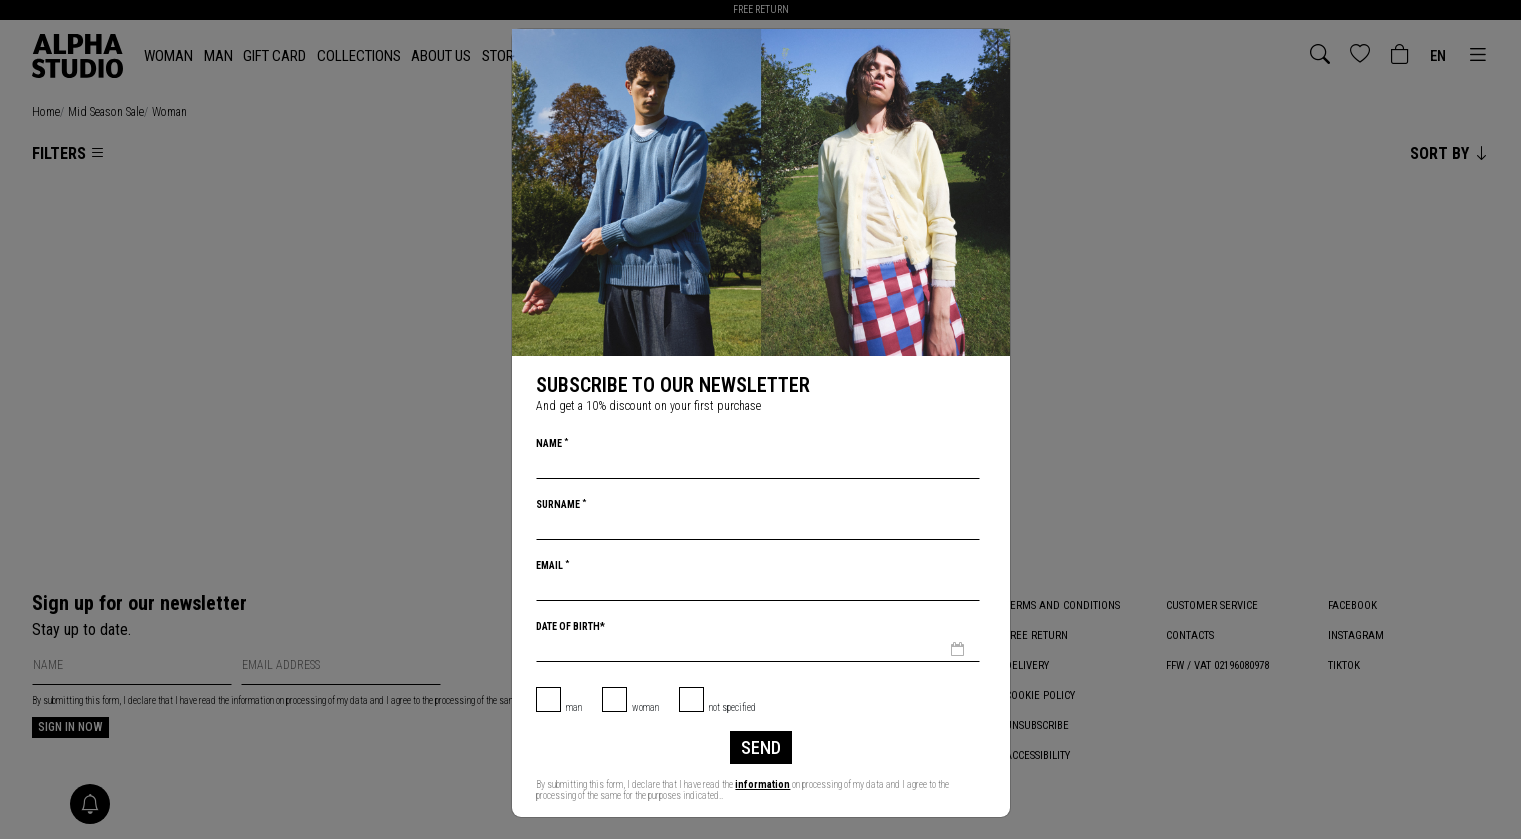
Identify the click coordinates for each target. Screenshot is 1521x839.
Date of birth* (570, 626)
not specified (732, 707)
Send (761, 747)
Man (574, 707)
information (762, 784)
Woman (645, 707)
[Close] (993, 46)
